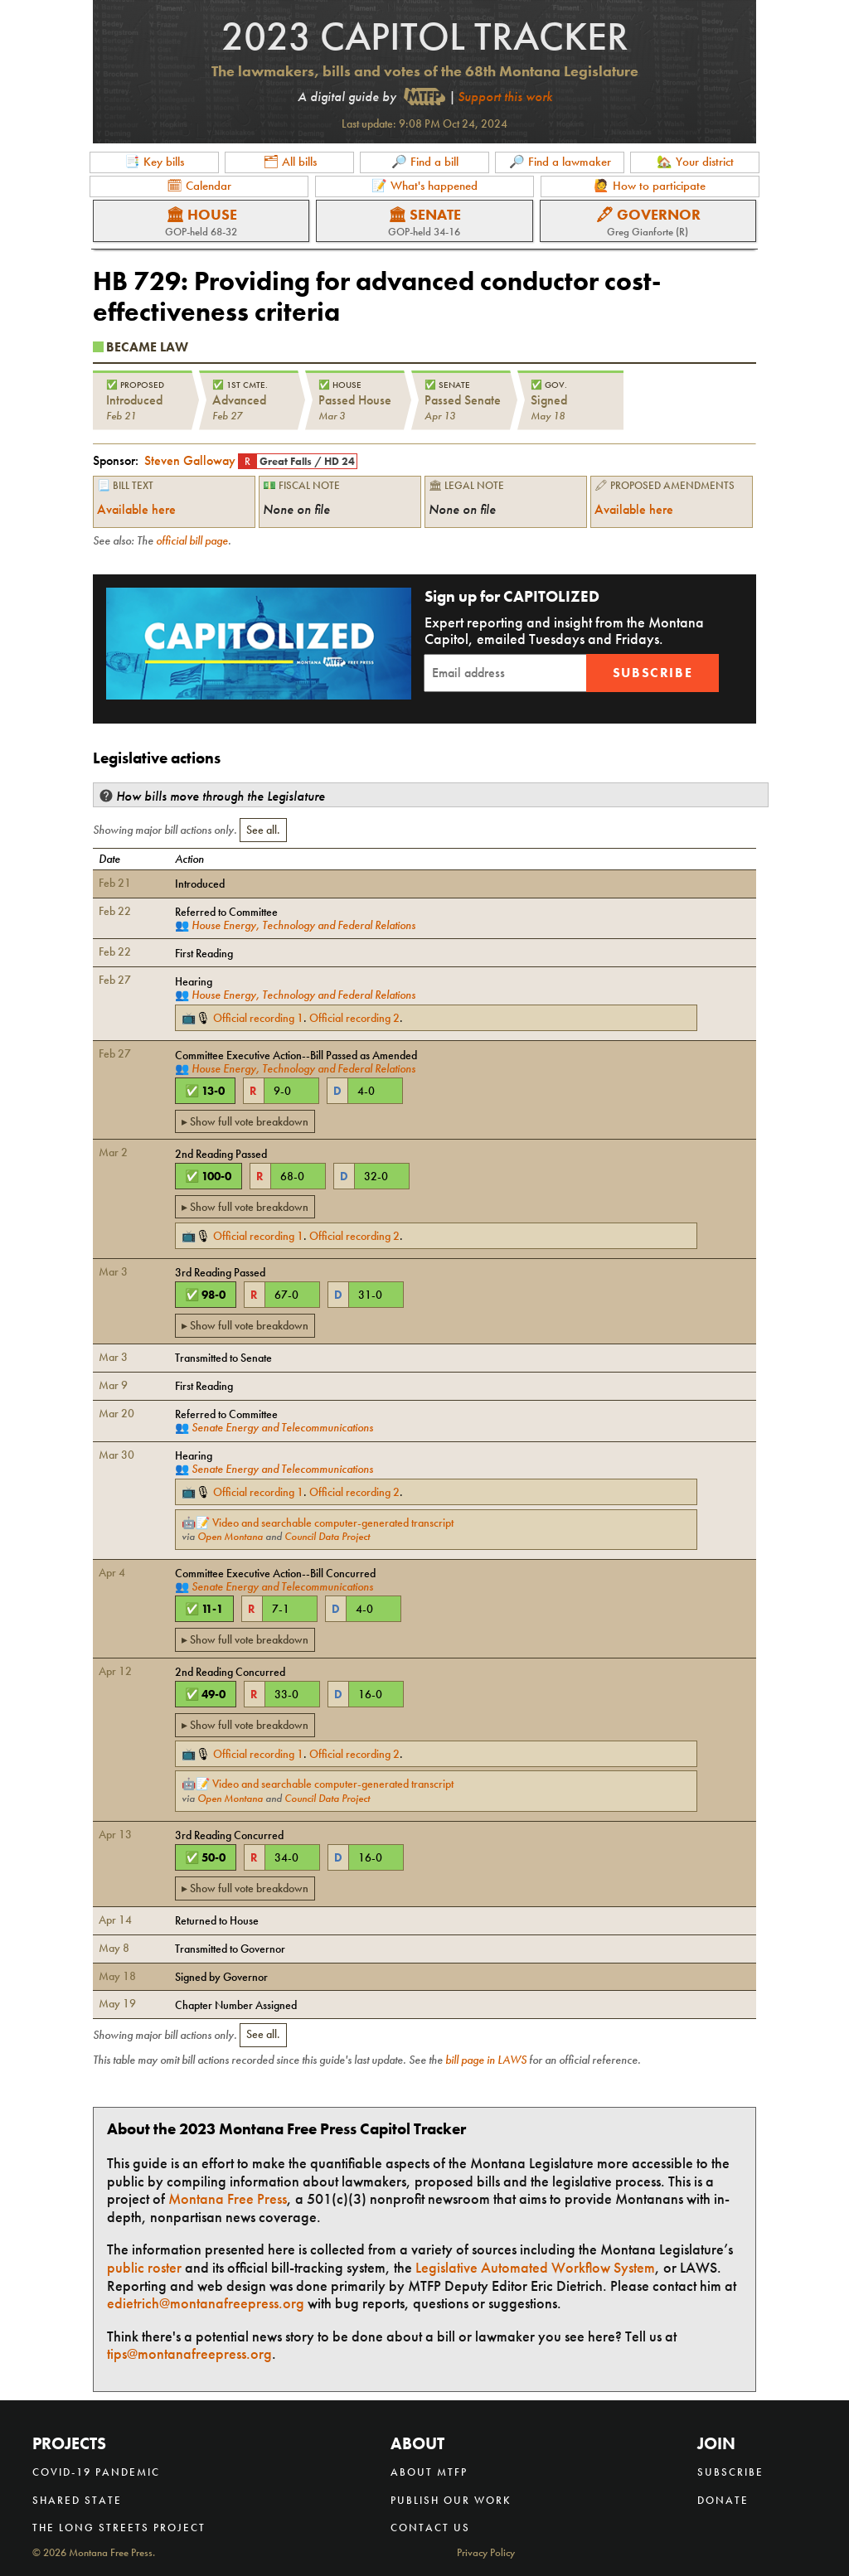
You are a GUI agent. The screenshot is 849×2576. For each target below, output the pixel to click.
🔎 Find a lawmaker (560, 161)
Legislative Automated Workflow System (535, 2267)
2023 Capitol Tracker (424, 36)
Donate (723, 2500)
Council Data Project (327, 1536)
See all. (263, 829)
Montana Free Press (227, 2198)
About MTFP (429, 2472)
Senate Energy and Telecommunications (282, 1427)
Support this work (505, 96)
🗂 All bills (290, 161)
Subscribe (652, 672)
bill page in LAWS (485, 2059)
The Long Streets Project (119, 2527)
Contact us (430, 2527)
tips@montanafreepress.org (189, 2353)
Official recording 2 (354, 1017)
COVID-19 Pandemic (96, 2472)
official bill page (192, 540)
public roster (144, 2267)
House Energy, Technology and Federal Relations (303, 925)
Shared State (77, 2500)
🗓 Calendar (199, 185)
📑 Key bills (154, 161)
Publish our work (451, 2500)
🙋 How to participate (650, 185)
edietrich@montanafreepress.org (205, 2302)
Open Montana (230, 1536)
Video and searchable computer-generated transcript (333, 1522)
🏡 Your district (695, 161)
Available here (136, 509)
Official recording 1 (258, 1017)
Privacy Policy (486, 2553)
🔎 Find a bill (424, 161)
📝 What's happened (424, 185)
